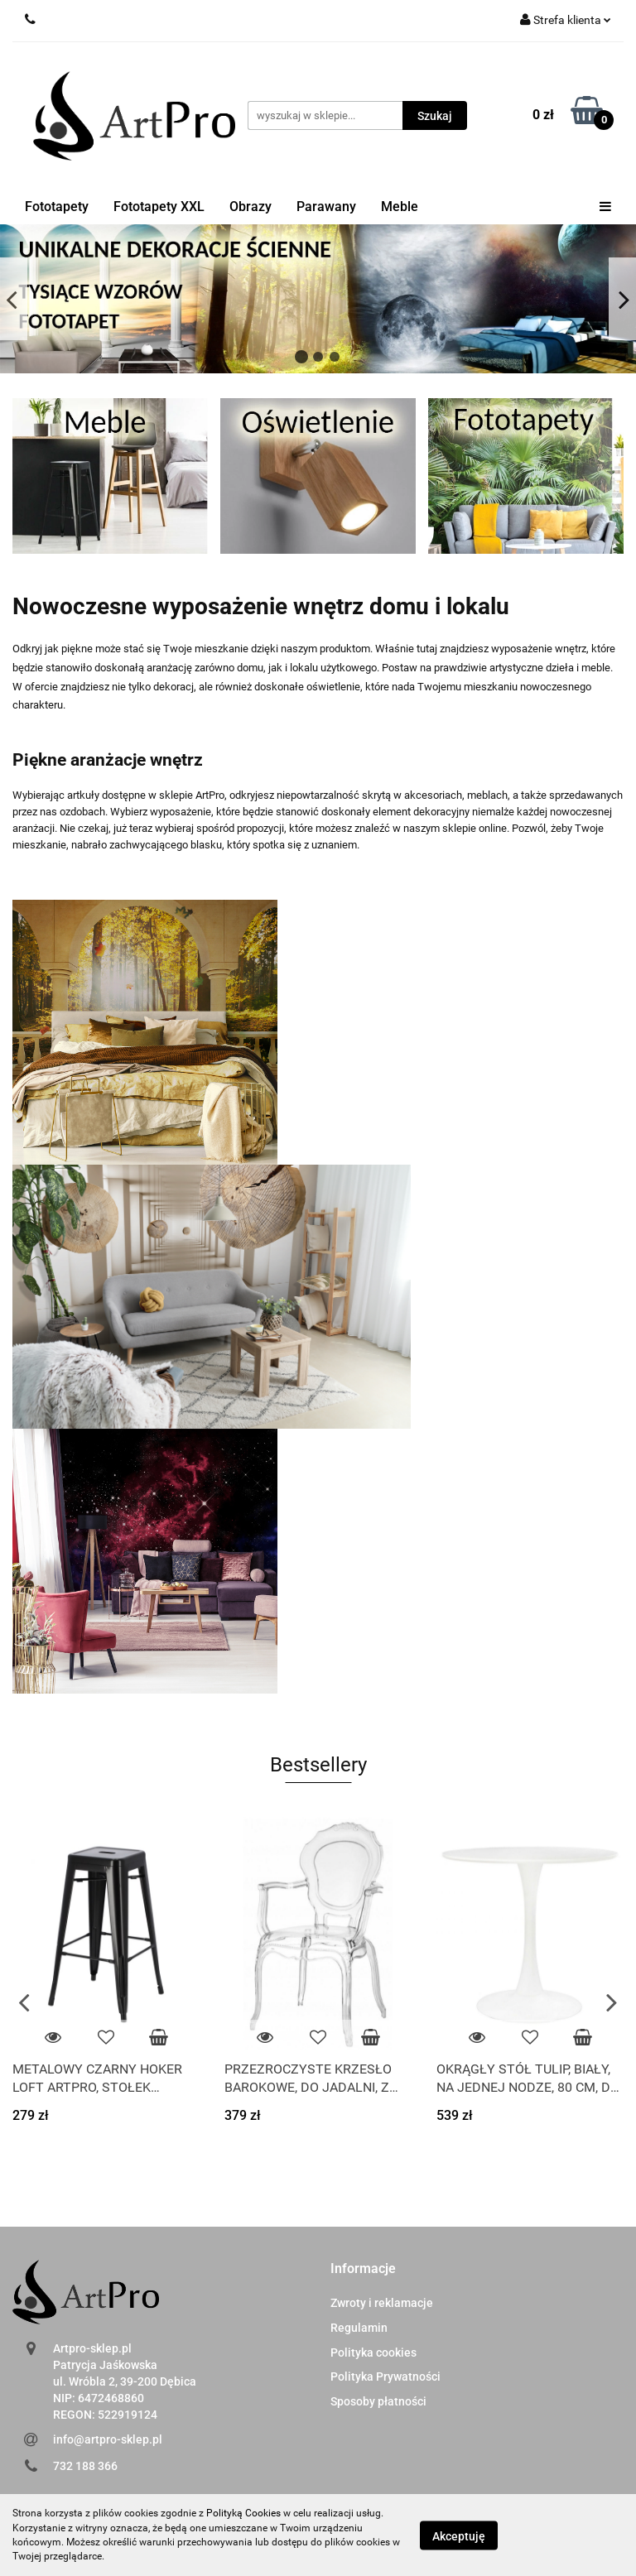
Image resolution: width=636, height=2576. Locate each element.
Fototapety (57, 206)
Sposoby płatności (378, 2401)
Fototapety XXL (159, 206)
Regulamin (359, 2327)
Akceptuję (458, 2535)
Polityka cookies (373, 2352)
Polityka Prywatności (385, 2376)
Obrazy (250, 206)
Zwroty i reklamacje (381, 2302)
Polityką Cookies (243, 2513)
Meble (399, 206)
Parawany (326, 206)
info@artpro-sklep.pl (107, 2439)
